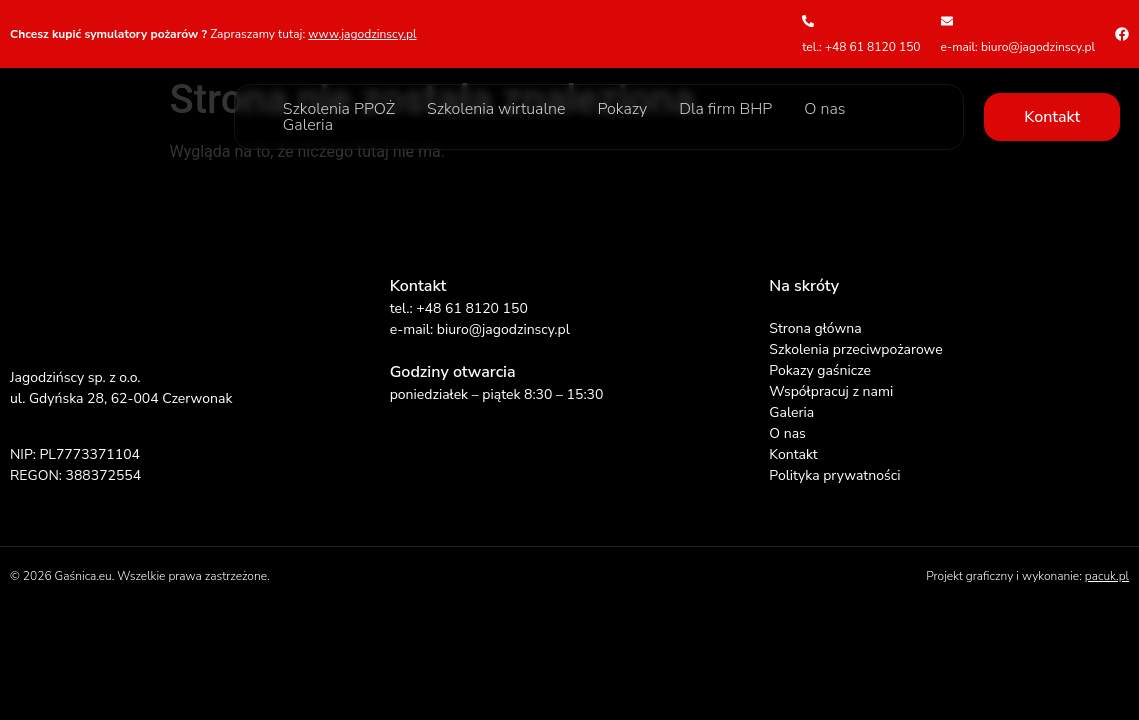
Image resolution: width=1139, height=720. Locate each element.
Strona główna (815, 328)
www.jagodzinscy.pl (362, 34)
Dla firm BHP (725, 109)
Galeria (308, 125)
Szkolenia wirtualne (496, 109)
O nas (824, 109)
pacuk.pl (1107, 576)
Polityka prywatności (834, 475)
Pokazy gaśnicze (820, 370)
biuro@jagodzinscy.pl (503, 329)
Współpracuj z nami (831, 391)
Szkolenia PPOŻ (339, 109)
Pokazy (622, 109)
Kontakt (793, 454)
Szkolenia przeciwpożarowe (855, 349)
